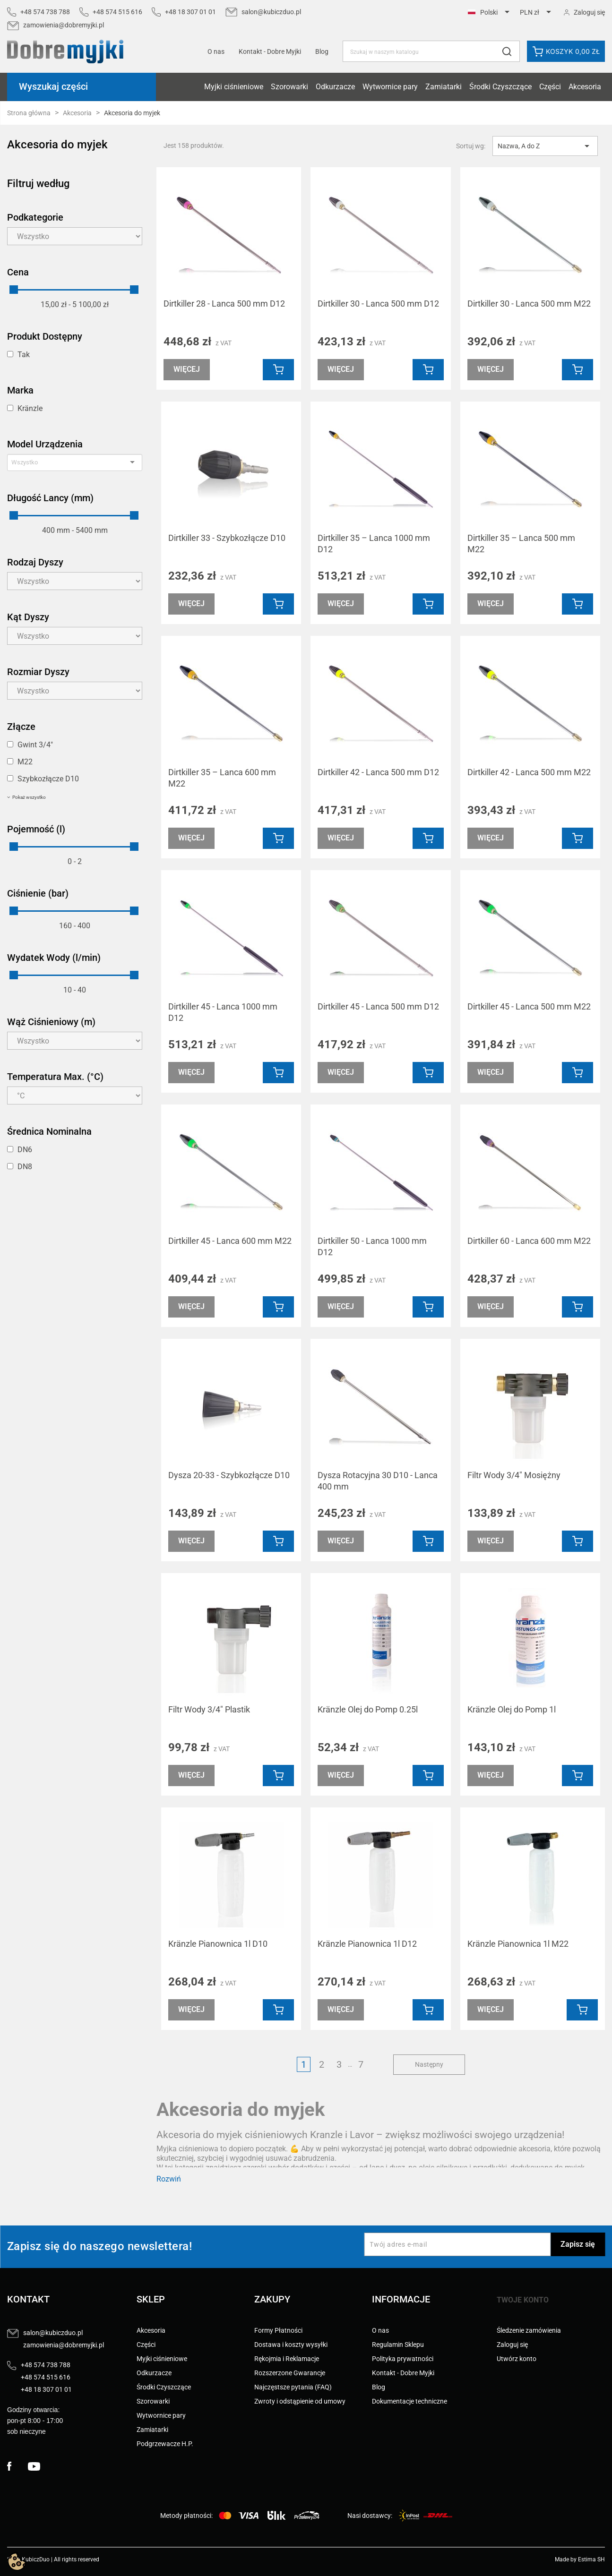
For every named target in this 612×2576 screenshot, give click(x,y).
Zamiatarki (443, 86)
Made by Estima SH (580, 2559)
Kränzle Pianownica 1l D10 (217, 1944)
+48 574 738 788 (45, 12)
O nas (215, 51)
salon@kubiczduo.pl (271, 12)
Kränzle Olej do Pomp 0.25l (368, 1709)
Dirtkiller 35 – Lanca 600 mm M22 (222, 777)
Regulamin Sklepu (398, 2344)
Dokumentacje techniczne (409, 2401)
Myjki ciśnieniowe (233, 86)
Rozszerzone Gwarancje (289, 2373)
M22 (25, 761)
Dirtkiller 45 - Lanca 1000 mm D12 (222, 1012)
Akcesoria (585, 86)
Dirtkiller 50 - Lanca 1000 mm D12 (372, 1246)
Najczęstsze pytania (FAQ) (293, 2387)
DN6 (24, 1149)
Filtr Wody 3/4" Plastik (209, 1709)
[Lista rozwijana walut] (537, 12)
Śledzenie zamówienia (529, 2330)
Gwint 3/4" (35, 744)
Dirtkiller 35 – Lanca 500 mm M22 (521, 543)
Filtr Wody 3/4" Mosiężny (513, 1475)
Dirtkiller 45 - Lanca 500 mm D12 (378, 1006)
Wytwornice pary (390, 86)
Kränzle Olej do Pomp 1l (511, 1709)
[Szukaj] (431, 51)
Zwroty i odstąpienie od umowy (299, 2401)
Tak (23, 354)
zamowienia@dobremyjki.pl (63, 25)
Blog (321, 51)
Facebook (17, 2466)
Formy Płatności (278, 2330)
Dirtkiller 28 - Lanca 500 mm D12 (224, 303)
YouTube (38, 2466)
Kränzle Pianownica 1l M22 (518, 1944)
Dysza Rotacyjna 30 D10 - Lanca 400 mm (378, 1480)
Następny (429, 2064)
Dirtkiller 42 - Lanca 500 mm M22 (529, 772)
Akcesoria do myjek (57, 144)
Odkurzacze (335, 86)
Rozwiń (168, 2178)
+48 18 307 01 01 (190, 12)
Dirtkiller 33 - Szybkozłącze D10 (226, 538)
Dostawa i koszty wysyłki (291, 2344)
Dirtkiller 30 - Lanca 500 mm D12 (378, 303)
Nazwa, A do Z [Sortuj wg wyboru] (545, 146)
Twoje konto (523, 2299)
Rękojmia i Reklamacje (286, 2358)
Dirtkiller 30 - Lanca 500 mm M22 (529, 303)
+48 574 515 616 (117, 12)
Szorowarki (289, 86)
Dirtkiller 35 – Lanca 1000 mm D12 (374, 543)
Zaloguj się (512, 2344)
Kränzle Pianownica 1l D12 (367, 1944)
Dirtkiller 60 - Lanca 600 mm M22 (529, 1241)
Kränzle (30, 408)
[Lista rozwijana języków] (490, 12)
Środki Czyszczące (500, 86)
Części (550, 86)
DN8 (24, 1166)
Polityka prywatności (402, 2358)
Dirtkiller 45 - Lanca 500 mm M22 (529, 1006)
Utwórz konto (516, 2358)
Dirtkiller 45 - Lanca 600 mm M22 (230, 1241)
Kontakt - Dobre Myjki (403, 2373)
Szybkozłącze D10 (48, 778)
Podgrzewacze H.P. (165, 2444)
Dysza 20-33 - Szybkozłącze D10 (229, 1475)
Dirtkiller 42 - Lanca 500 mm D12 (378, 772)
